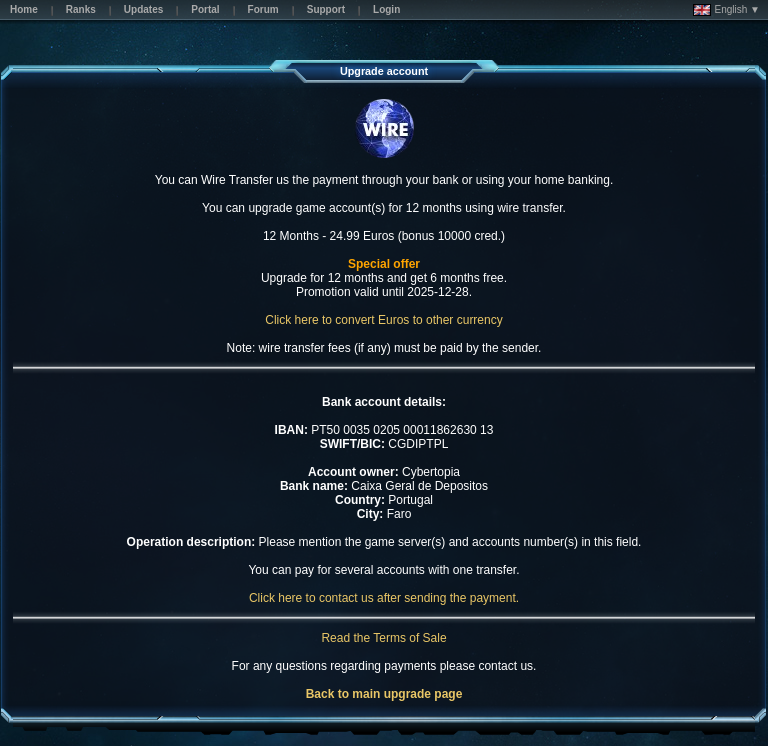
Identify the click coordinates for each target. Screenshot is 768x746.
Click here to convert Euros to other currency (383, 320)
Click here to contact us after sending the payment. (384, 598)
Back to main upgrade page (384, 694)
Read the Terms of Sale (383, 638)
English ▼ (726, 10)
